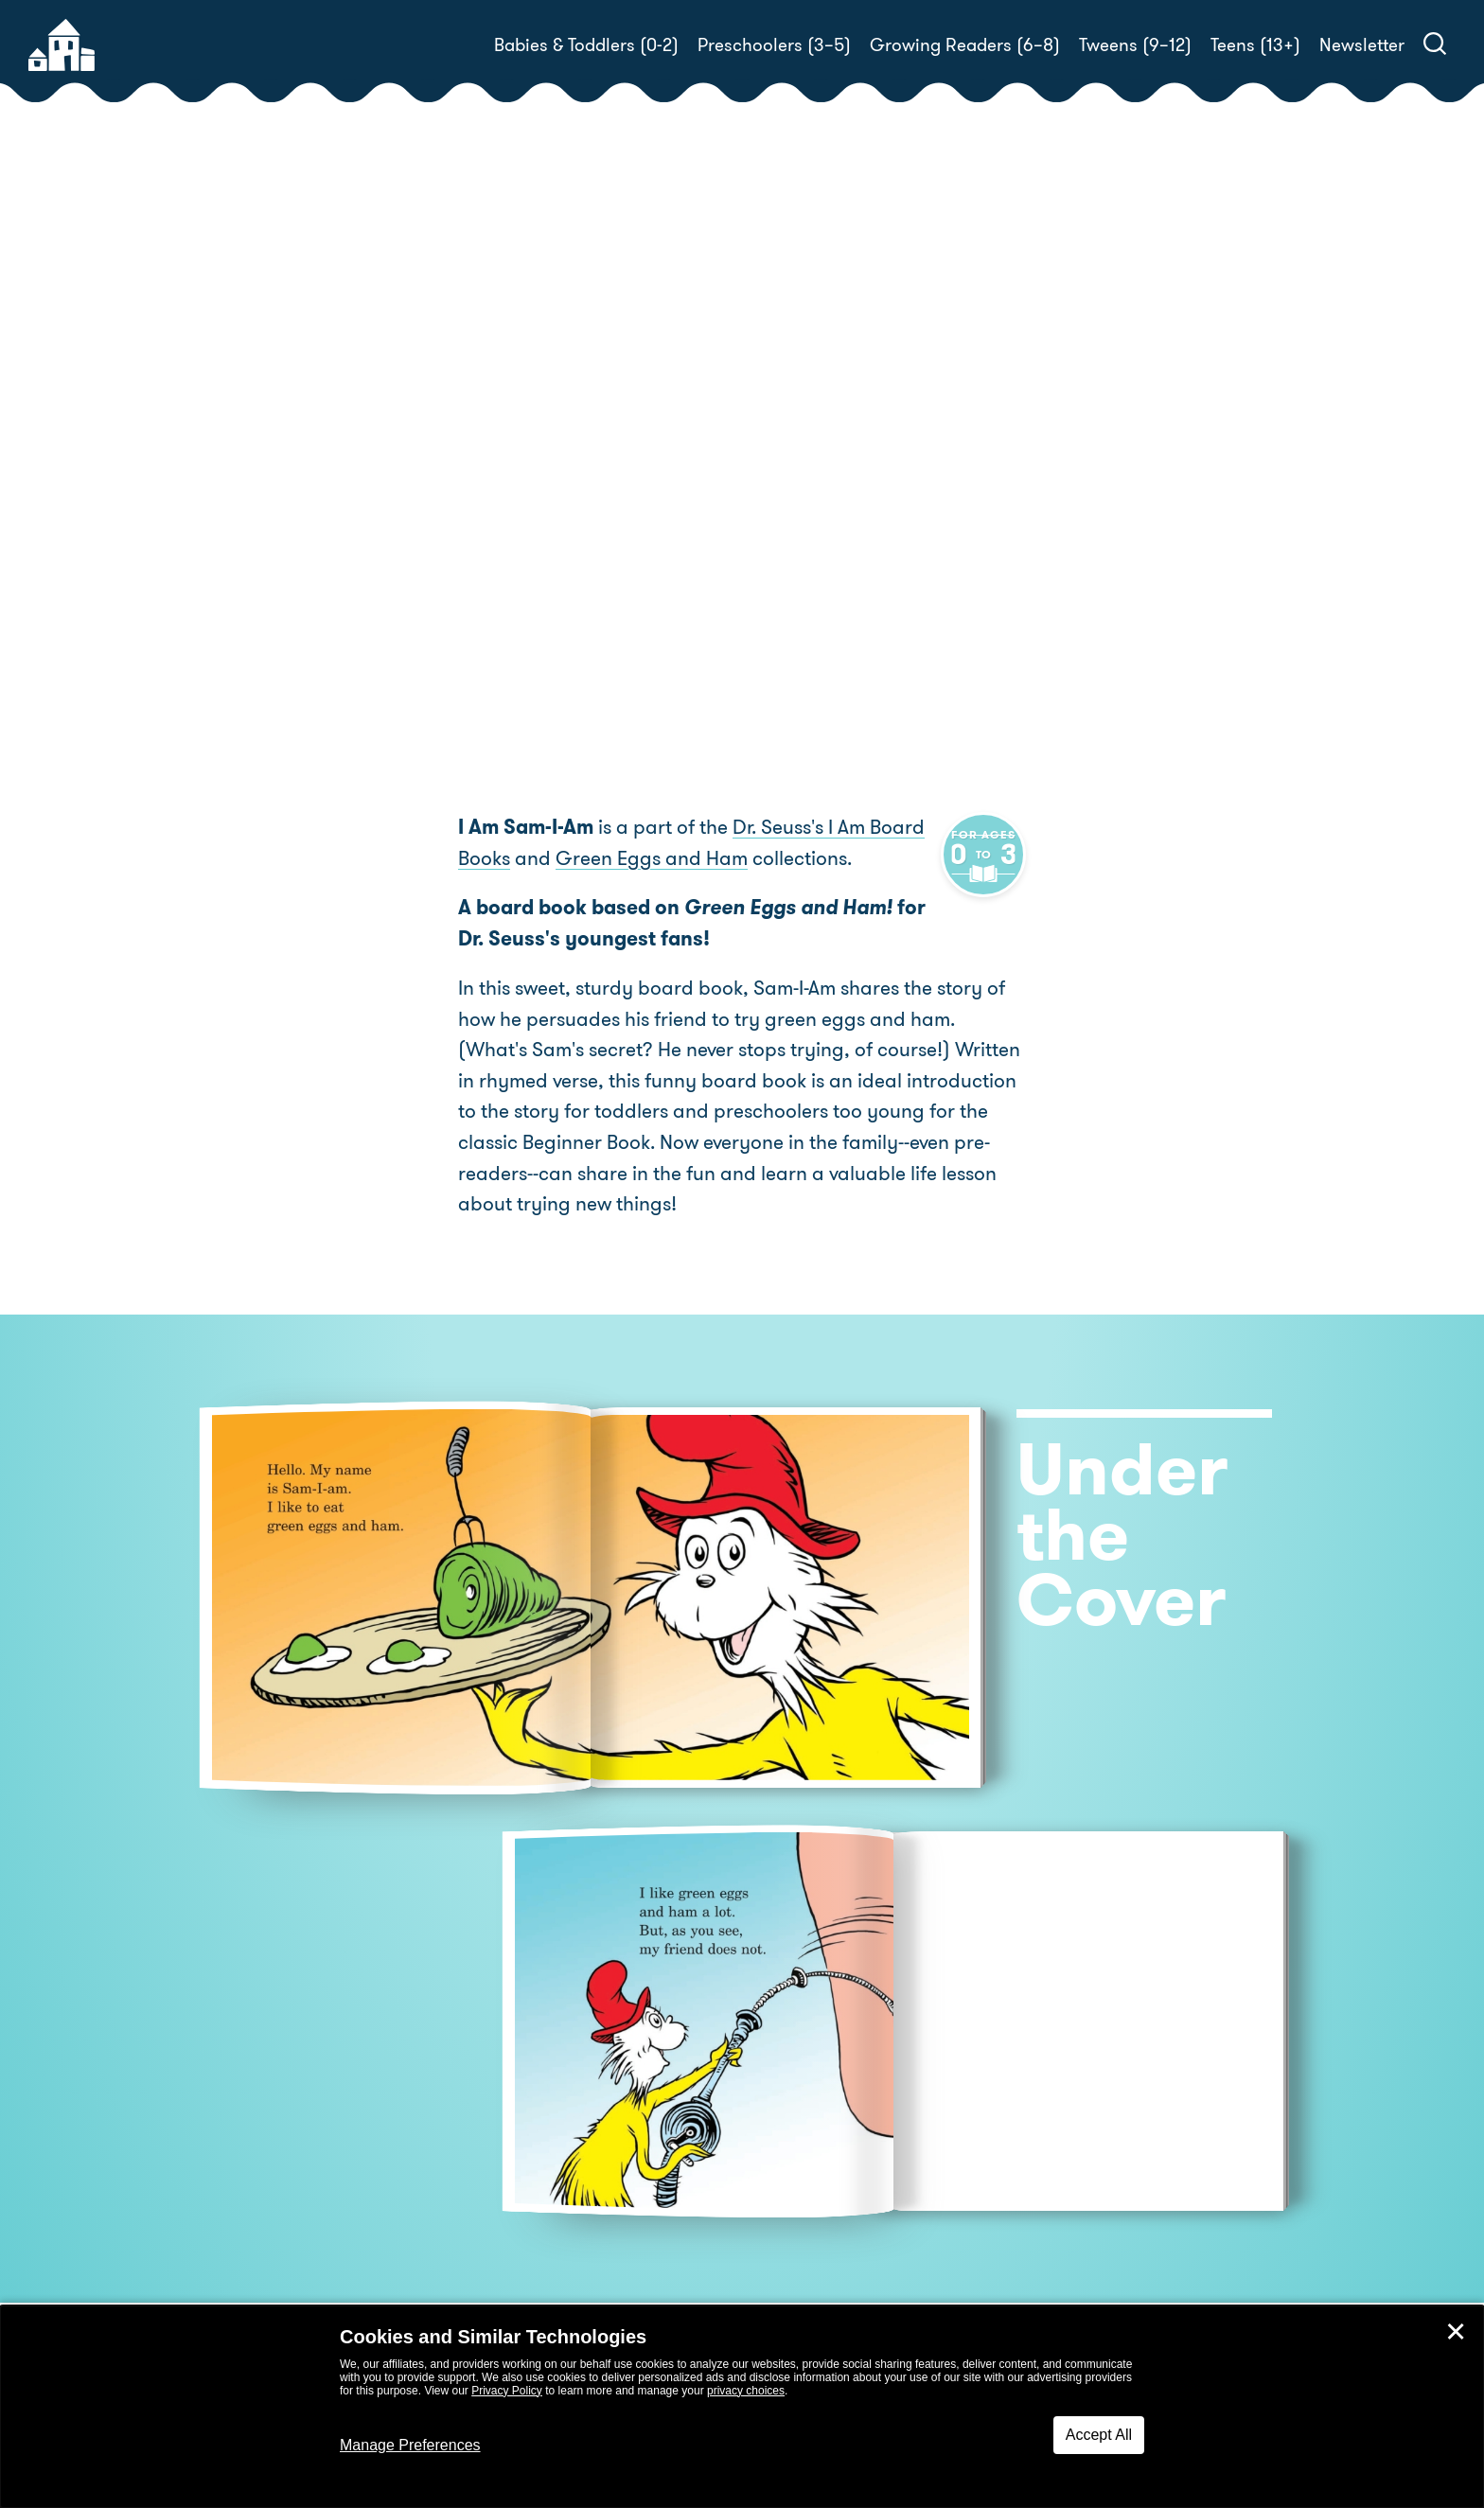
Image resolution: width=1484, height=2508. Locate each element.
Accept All (1099, 2435)
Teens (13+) (1255, 45)
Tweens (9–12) (1135, 45)
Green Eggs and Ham (652, 859)
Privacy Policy (506, 2390)
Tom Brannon (1108, 440)
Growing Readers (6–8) (965, 45)
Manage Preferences (410, 2445)
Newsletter (1361, 45)
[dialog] (742, 2406)
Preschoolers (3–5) (774, 45)
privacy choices (746, 2390)
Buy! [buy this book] (803, 506)
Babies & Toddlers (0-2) (586, 45)
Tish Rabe (862, 440)
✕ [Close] (1455, 2332)
